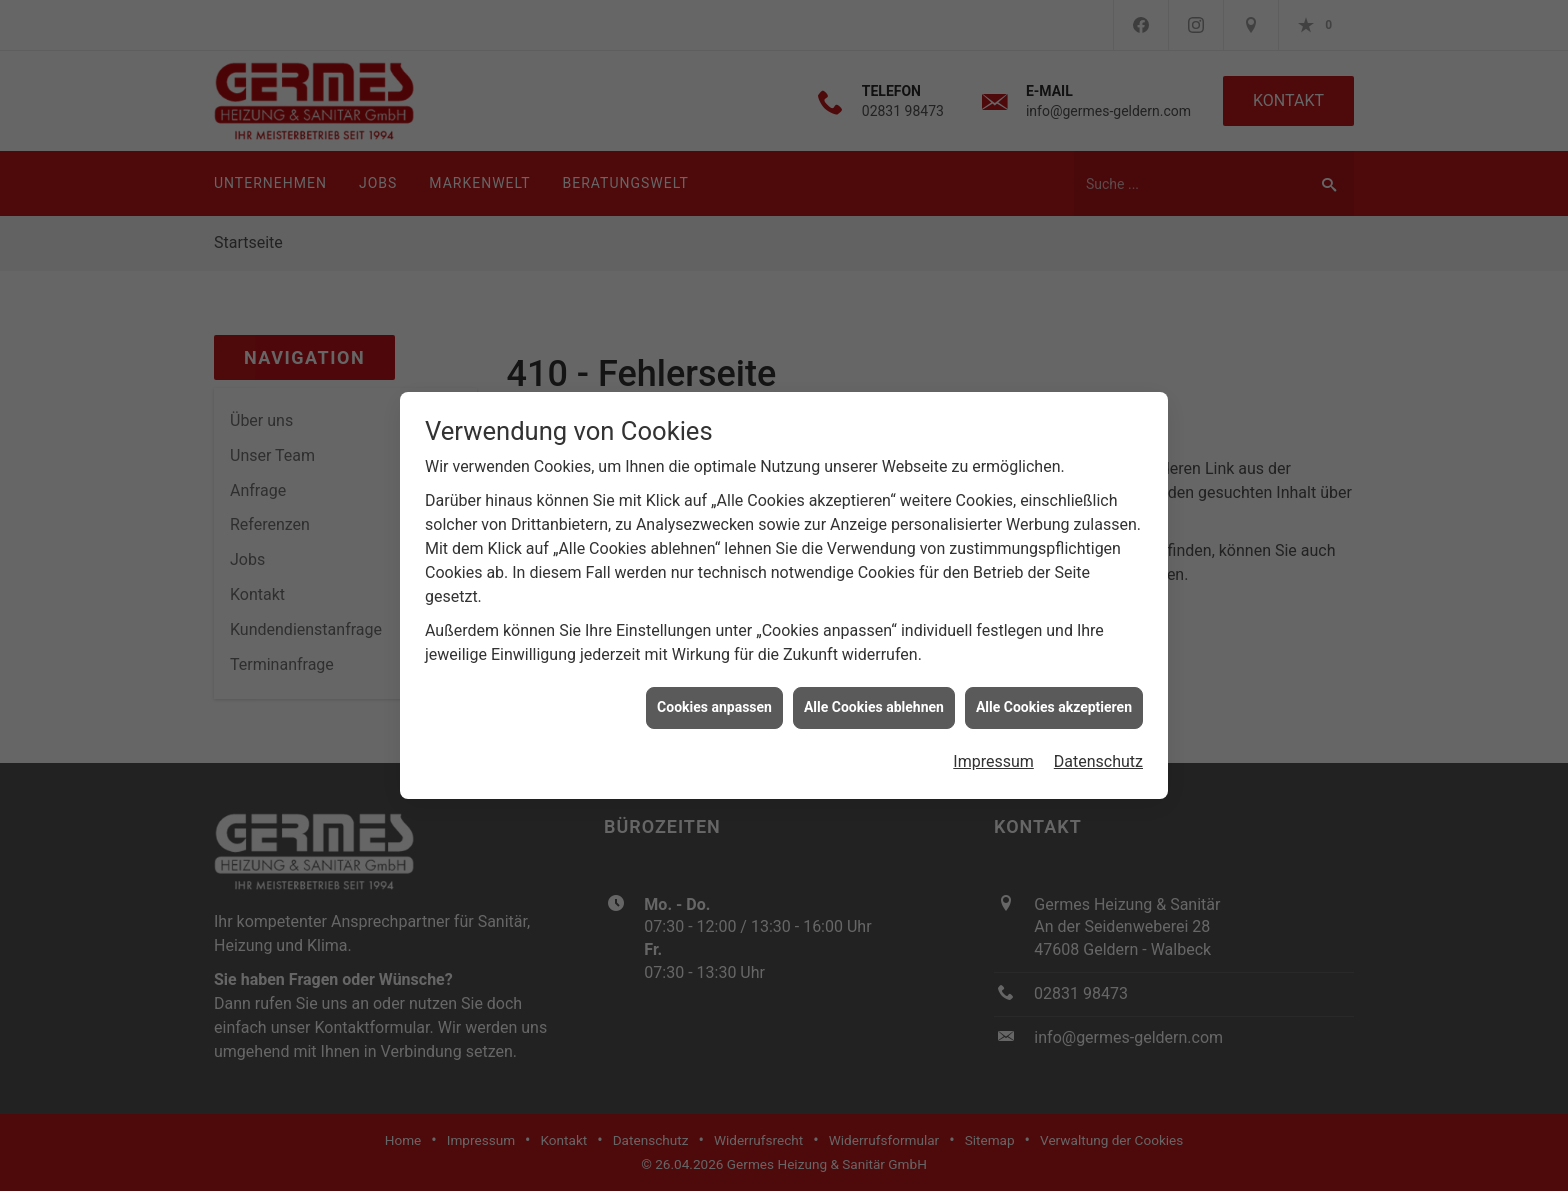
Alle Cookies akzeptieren (1054, 701)
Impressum (993, 755)
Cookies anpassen (714, 701)
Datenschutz (1098, 755)
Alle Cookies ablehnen (874, 701)
